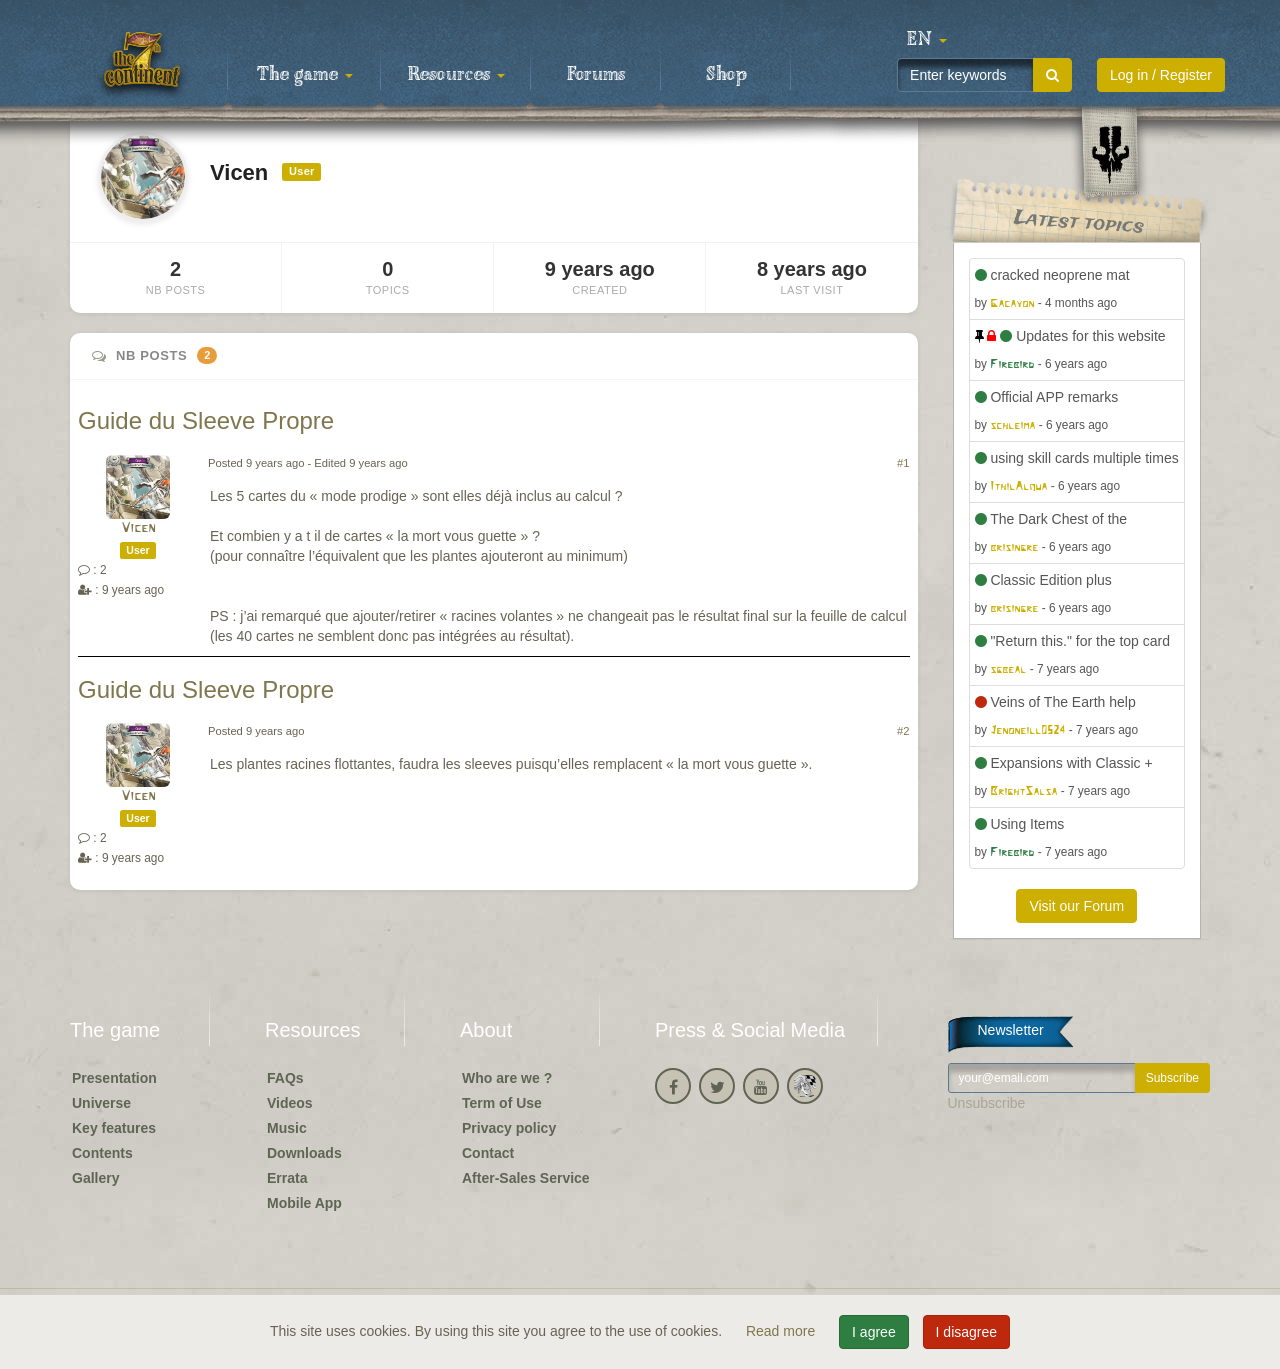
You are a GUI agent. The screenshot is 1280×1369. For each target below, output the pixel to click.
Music (287, 1128)
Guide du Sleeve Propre (206, 420)
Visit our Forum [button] (1076, 906)
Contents (102, 1153)
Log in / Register (1161, 75)
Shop (726, 75)
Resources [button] (456, 75)
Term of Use (502, 1103)
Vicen (138, 528)
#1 (903, 463)
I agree (874, 1332)
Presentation (114, 1078)
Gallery (95, 1178)
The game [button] (305, 75)
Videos (290, 1103)
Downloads (304, 1153)
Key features (114, 1128)
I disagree (966, 1332)
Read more (782, 1331)
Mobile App (304, 1203)
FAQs (285, 1078)
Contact (488, 1153)
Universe (101, 1103)
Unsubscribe (987, 1103)
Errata (287, 1178)
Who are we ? (507, 1078)
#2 (903, 731)
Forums (596, 75)
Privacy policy (509, 1128)
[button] (927, 40)
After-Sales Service (526, 1178)
